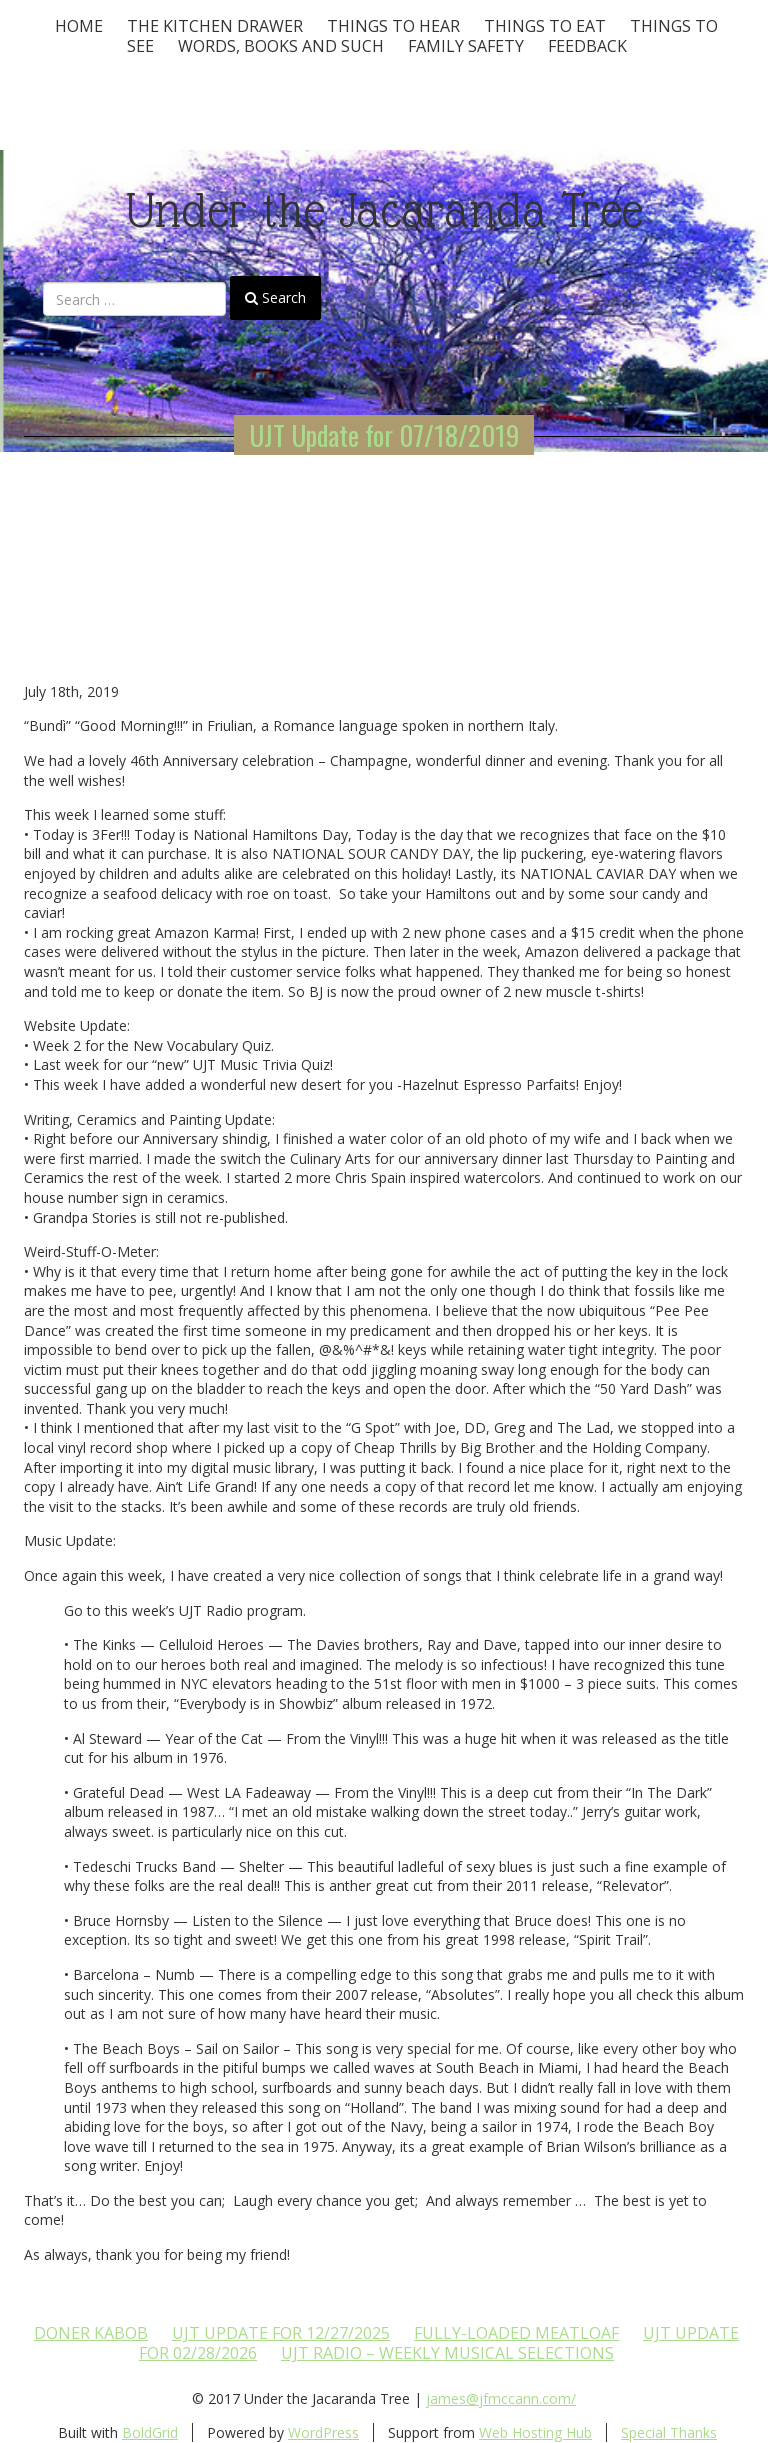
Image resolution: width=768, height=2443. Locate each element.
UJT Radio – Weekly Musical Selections (447, 2353)
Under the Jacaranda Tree (384, 210)
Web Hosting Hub (535, 2432)
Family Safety (466, 46)
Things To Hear (393, 26)
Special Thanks (669, 2432)
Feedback (587, 46)
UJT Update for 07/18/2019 (384, 435)
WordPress (323, 2432)
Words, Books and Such (281, 46)
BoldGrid (150, 2432)
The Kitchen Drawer (215, 26)
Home (79, 26)
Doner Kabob (91, 2333)
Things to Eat (545, 26)
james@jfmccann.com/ (501, 2398)
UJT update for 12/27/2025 (281, 2333)
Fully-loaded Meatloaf (516, 2333)
